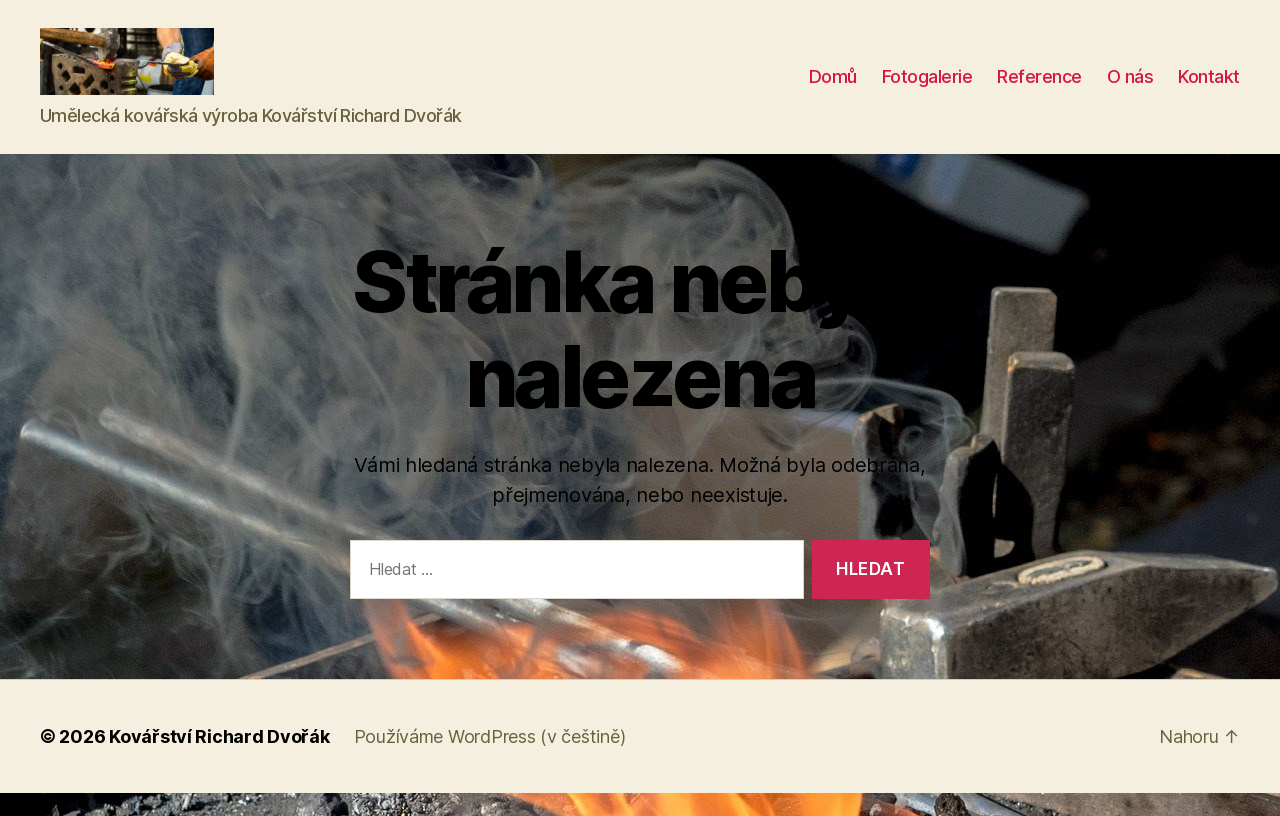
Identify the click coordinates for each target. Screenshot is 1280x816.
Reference (1039, 88)
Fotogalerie (927, 88)
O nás (1130, 88)
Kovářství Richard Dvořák (219, 759)
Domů (833, 88)
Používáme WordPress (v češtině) (490, 759)
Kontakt (1209, 88)
